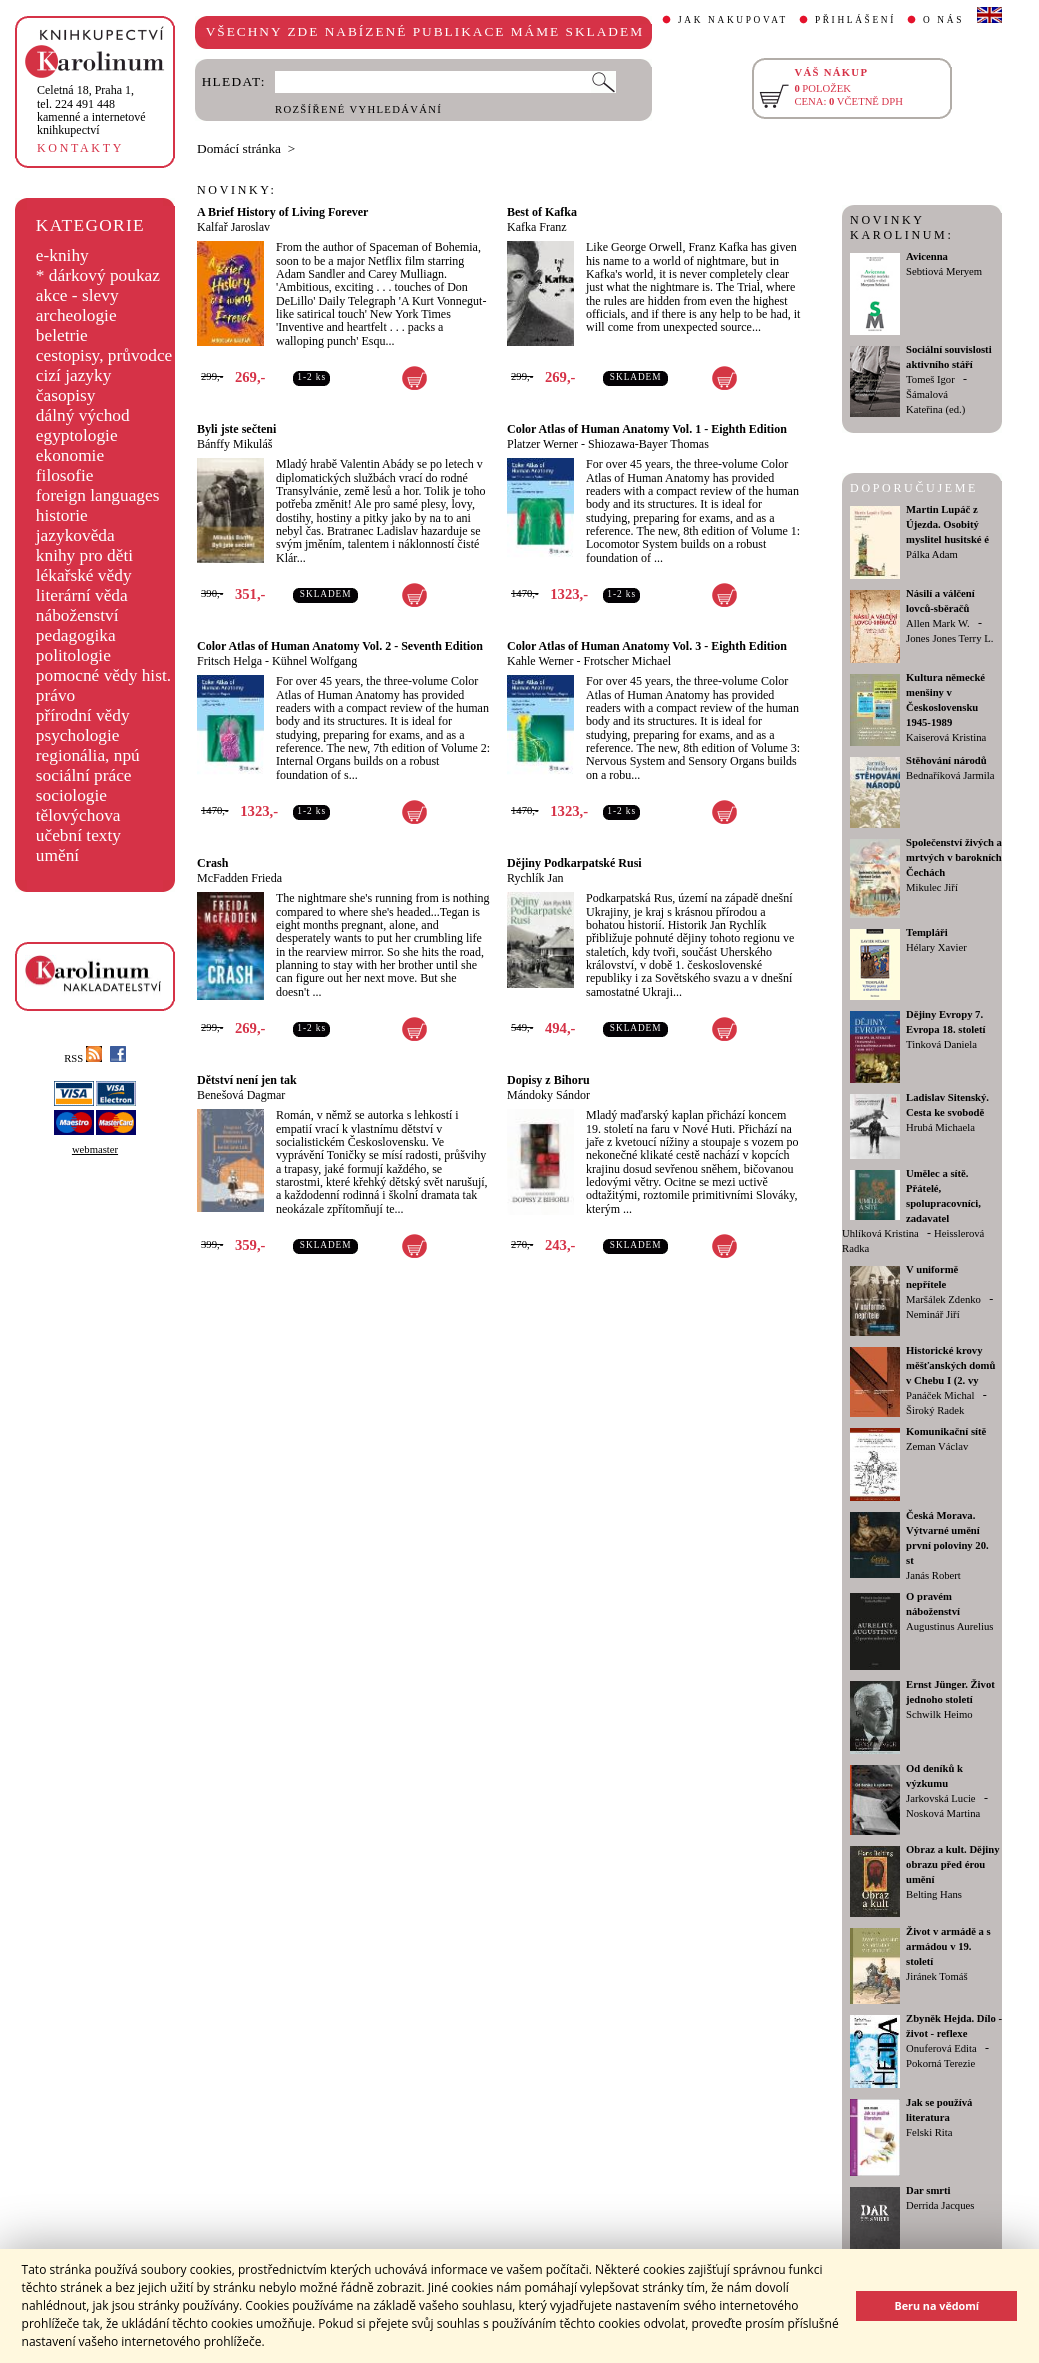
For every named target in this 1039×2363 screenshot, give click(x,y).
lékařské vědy (84, 575)
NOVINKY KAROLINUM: (901, 227)
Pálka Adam (932, 554)
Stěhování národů (946, 760)
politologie (73, 655)
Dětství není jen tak (247, 1080)
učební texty (78, 835)
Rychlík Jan (535, 878)
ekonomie (70, 455)
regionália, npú (88, 755)
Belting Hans (934, 1894)
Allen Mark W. (938, 623)
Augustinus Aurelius (949, 1626)
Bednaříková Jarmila (950, 775)
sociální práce (84, 775)
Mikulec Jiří (932, 887)
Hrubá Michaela (940, 1127)
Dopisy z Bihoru (548, 1080)
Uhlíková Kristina (880, 1233)
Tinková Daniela (941, 1044)
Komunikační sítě (946, 1431)
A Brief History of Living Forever (282, 212)
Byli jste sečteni (236, 429)
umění (57, 855)
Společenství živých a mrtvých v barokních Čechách (954, 857)
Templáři (927, 932)
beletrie (62, 335)
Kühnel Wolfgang (314, 661)
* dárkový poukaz (98, 275)
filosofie (65, 475)
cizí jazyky (74, 375)
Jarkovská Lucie (941, 1798)
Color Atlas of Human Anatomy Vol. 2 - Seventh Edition (340, 646)
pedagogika (76, 635)
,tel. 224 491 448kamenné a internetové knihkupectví (91, 110)
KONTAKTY (80, 148)
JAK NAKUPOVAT (733, 20)
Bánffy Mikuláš (234, 444)
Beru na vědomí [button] (936, 2305)
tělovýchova (78, 815)
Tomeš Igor (930, 379)
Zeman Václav (937, 1446)
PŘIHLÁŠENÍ (855, 20)
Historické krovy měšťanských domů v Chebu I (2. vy (950, 1365)
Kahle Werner (540, 661)
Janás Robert (933, 1575)
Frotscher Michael (627, 661)
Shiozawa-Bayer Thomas (648, 444)
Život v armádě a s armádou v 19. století (948, 1946)
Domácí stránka (239, 148)
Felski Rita (929, 2132)
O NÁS (943, 20)
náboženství (77, 615)
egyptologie (77, 435)
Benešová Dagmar (241, 1095)
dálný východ (83, 415)
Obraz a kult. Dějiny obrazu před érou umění (953, 1864)
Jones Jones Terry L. (949, 638)
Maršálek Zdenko (943, 1299)
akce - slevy (77, 295)
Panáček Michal (940, 1395)
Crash (212, 863)
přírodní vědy (83, 715)
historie (62, 515)
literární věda (82, 595)
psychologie (78, 735)
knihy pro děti (84, 555)
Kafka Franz (537, 227)
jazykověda (75, 535)
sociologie (71, 795)
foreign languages (98, 495)
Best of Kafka (542, 212)
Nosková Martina (943, 1813)
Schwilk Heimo (939, 1714)
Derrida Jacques (940, 2205)
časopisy (66, 395)
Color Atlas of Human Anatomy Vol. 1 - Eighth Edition (647, 429)
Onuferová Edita (941, 2048)
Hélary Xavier (936, 947)
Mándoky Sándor (548, 1095)
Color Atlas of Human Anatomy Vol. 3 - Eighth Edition (647, 646)
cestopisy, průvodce (104, 355)
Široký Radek (935, 1410)
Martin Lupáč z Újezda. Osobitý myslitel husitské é (947, 524)
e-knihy (62, 255)
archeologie (76, 315)
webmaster (95, 1149)
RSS (83, 1058)
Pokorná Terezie (940, 2063)
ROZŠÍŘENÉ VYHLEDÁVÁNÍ (358, 109)
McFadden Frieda (239, 878)
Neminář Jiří (933, 1314)
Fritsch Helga (229, 661)
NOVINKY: (237, 190)
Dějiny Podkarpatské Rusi (574, 863)
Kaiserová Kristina (946, 737)
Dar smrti (928, 2190)
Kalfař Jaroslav (233, 227)
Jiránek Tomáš (937, 1976)
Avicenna (927, 256)
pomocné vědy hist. (103, 675)
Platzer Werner (542, 444)
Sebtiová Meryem (944, 271)
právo (55, 695)
